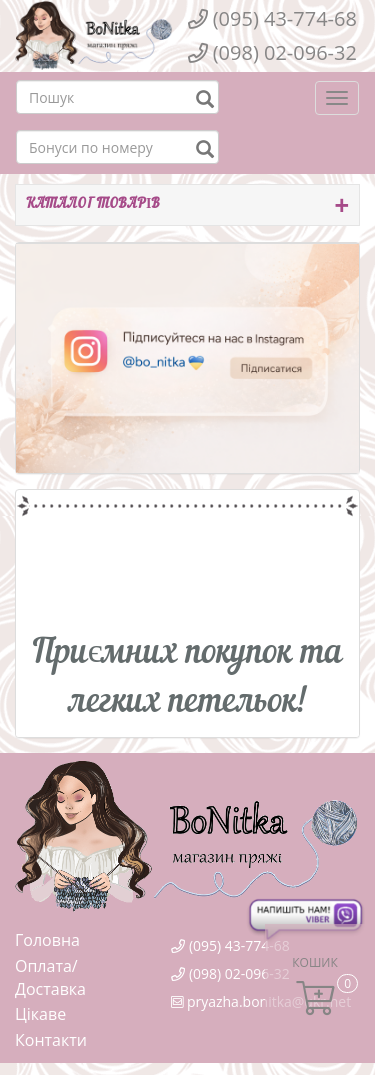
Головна (47, 940)
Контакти (51, 1040)
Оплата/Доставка (50, 978)
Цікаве (40, 1014)
